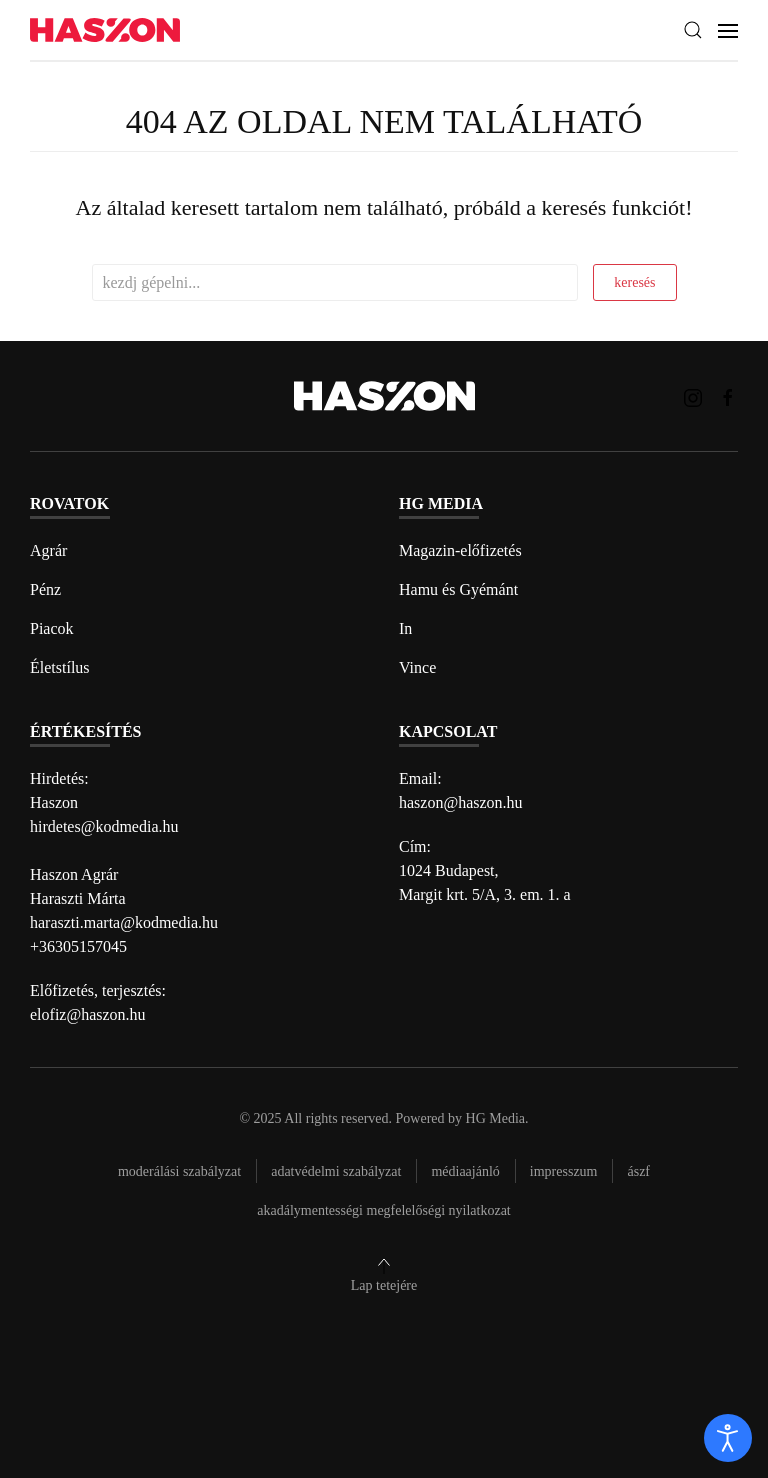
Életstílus (60, 667)
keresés (634, 282)
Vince (417, 667)
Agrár (48, 550)
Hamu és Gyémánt (458, 589)
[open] (728, 1438)
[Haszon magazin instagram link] (693, 395)
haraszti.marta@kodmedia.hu (124, 922)
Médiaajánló (465, 1171)
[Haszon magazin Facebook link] (728, 395)
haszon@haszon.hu (461, 802)
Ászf (638, 1171)
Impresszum (564, 1171)
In (405, 628)
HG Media (496, 1118)
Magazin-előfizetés (460, 550)
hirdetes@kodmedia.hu (104, 826)
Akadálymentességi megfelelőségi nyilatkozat (383, 1210)
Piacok (52, 628)
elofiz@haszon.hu (88, 1014)
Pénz (45, 589)
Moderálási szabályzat (179, 1171)
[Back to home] (105, 30)
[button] (693, 30)
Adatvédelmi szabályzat (336, 1171)
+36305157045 (78, 946)
